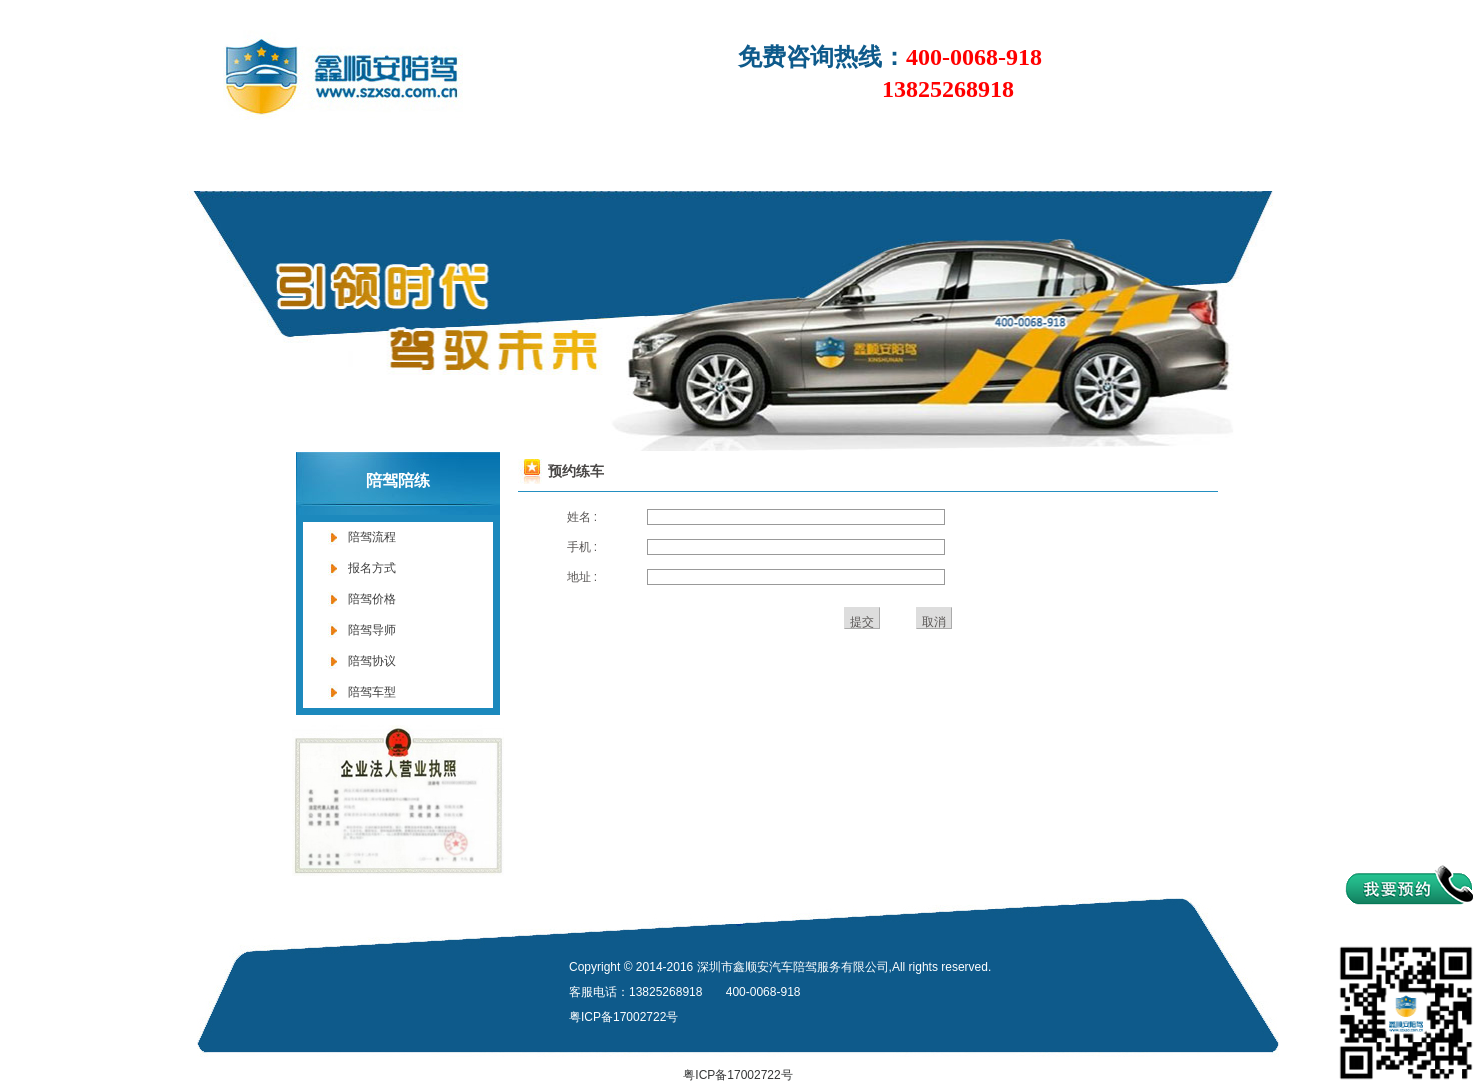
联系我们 (1141, 161)
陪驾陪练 (641, 161)
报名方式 (372, 568)
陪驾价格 (372, 599)
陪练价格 (766, 161)
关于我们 (391, 161)
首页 (252, 161)
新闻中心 (516, 161)
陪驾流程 (372, 537)
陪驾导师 (372, 630)
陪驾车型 (372, 692)
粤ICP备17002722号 (737, 1075)
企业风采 (1016, 161)
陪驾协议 (372, 661)
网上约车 (891, 161)
